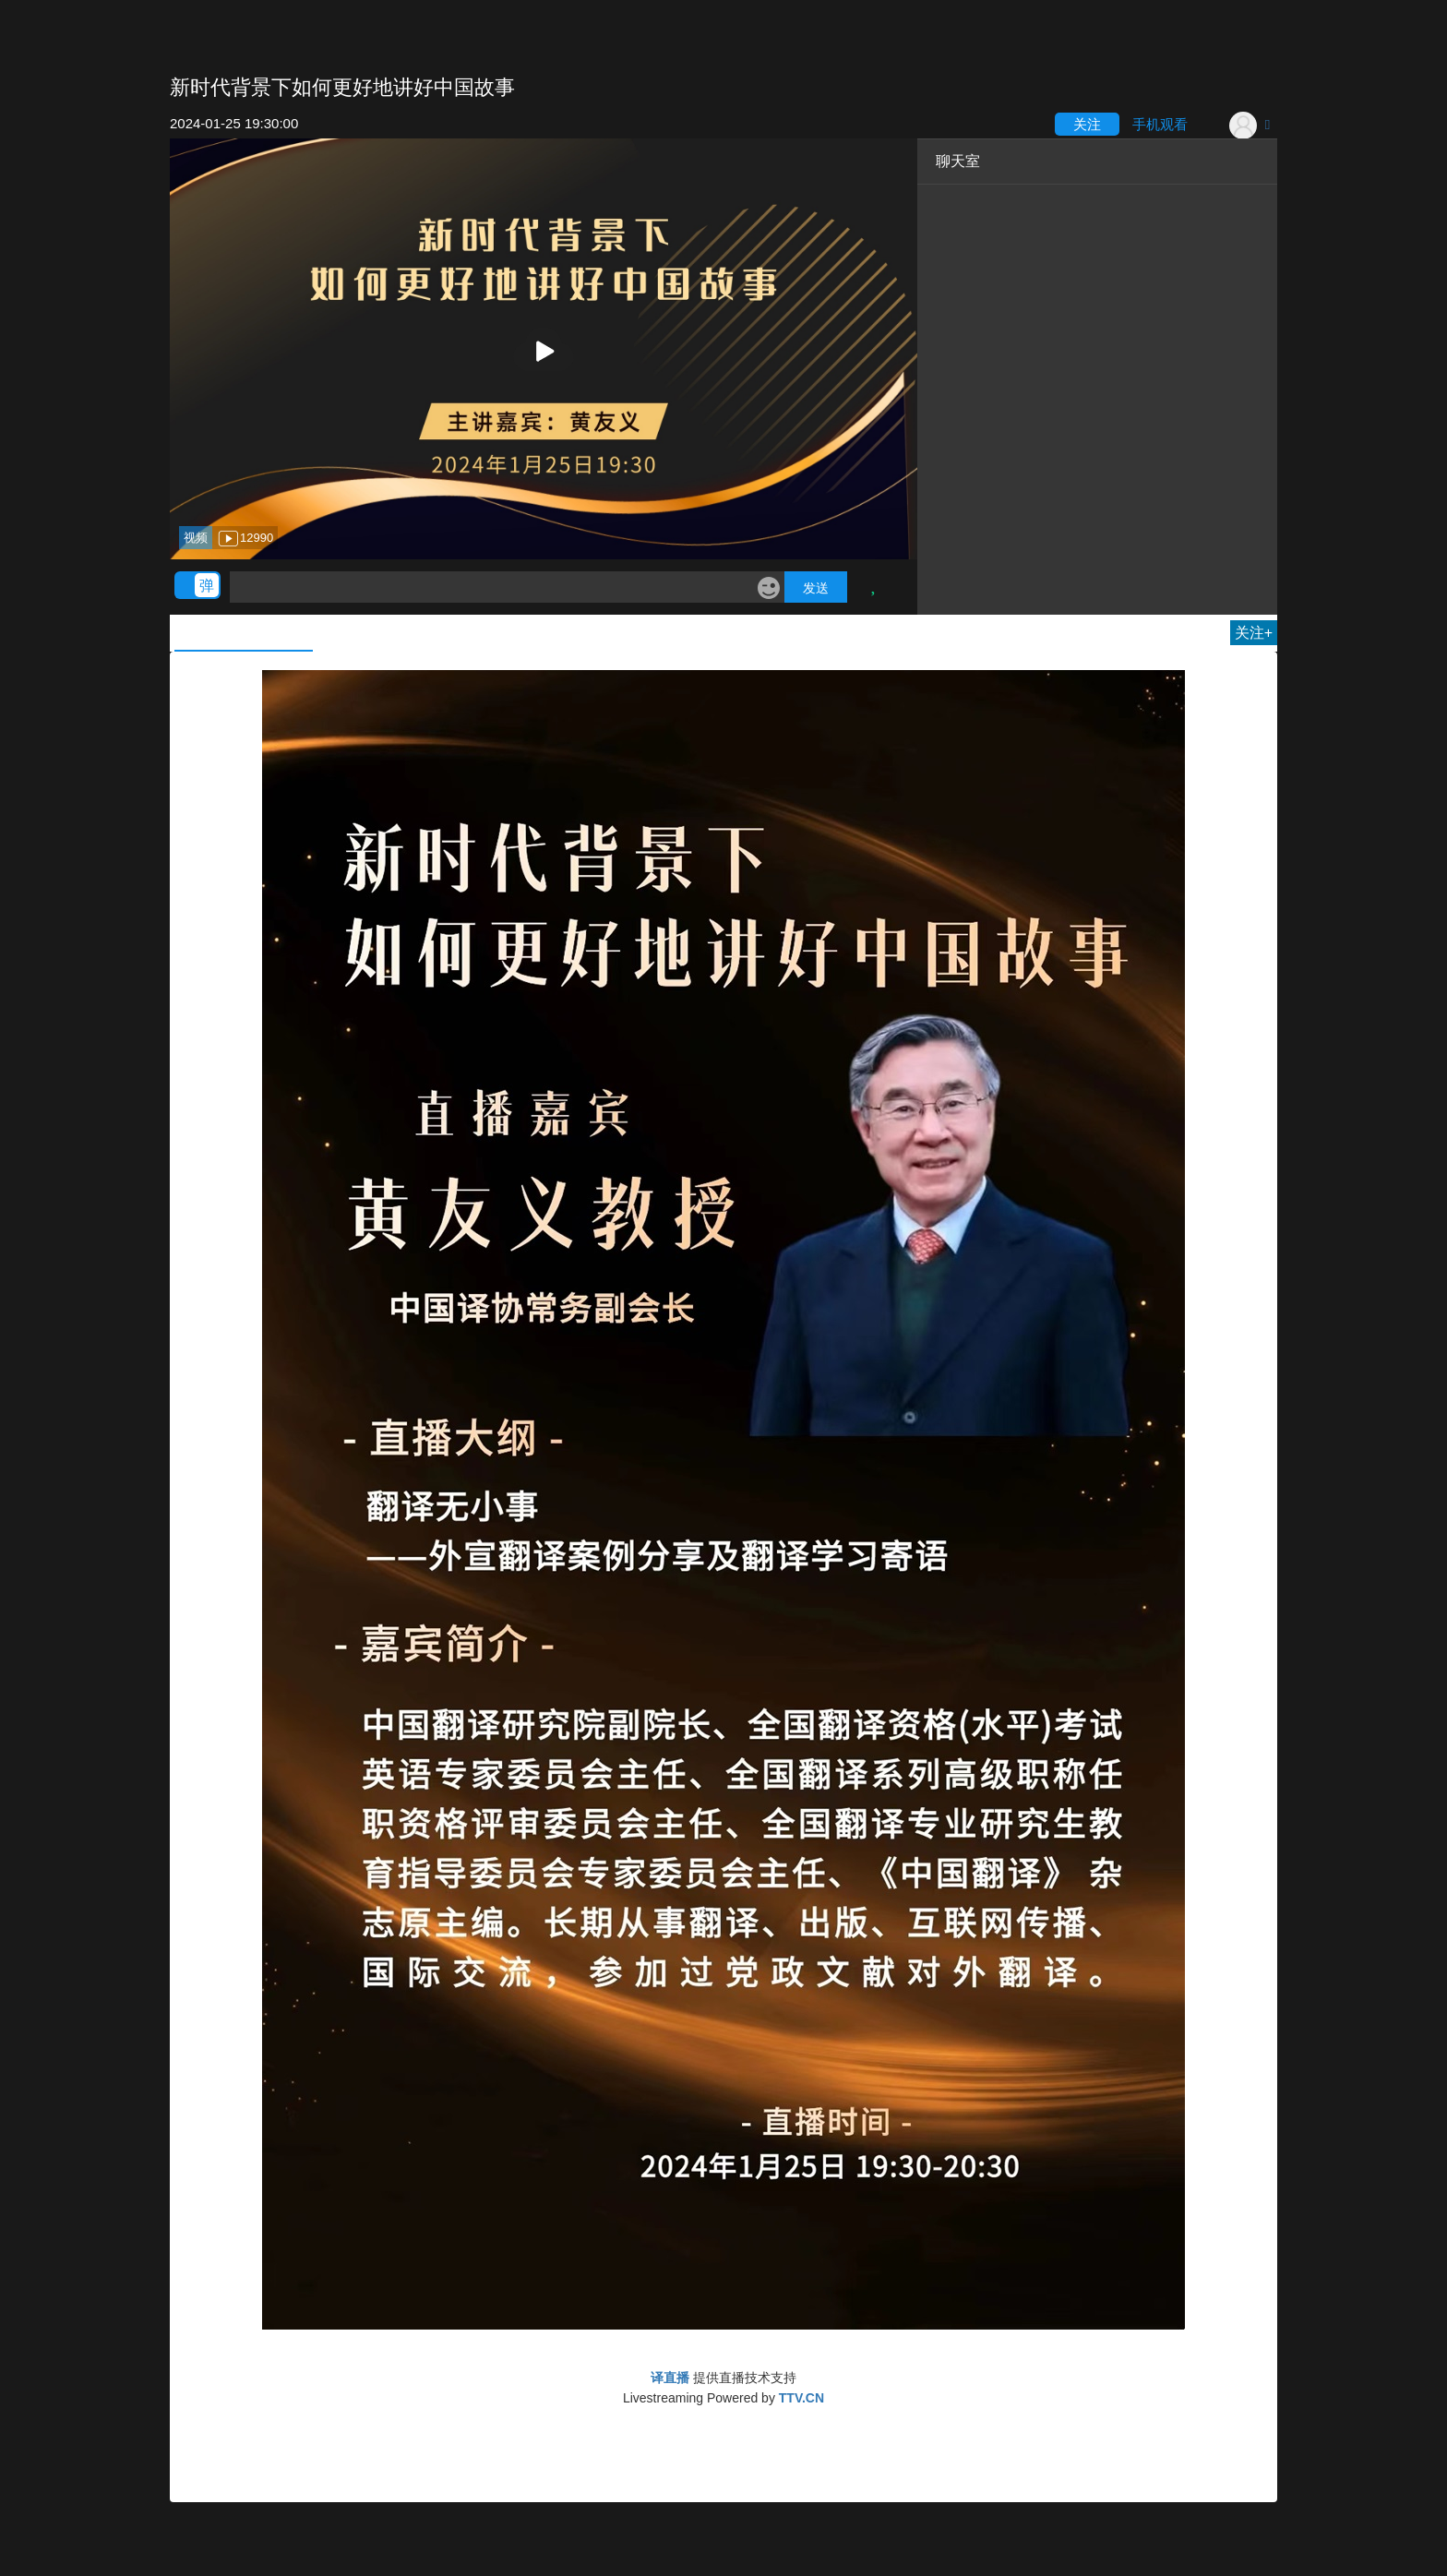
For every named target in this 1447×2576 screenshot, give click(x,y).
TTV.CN (801, 2397)
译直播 (670, 2377)
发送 (816, 588)
